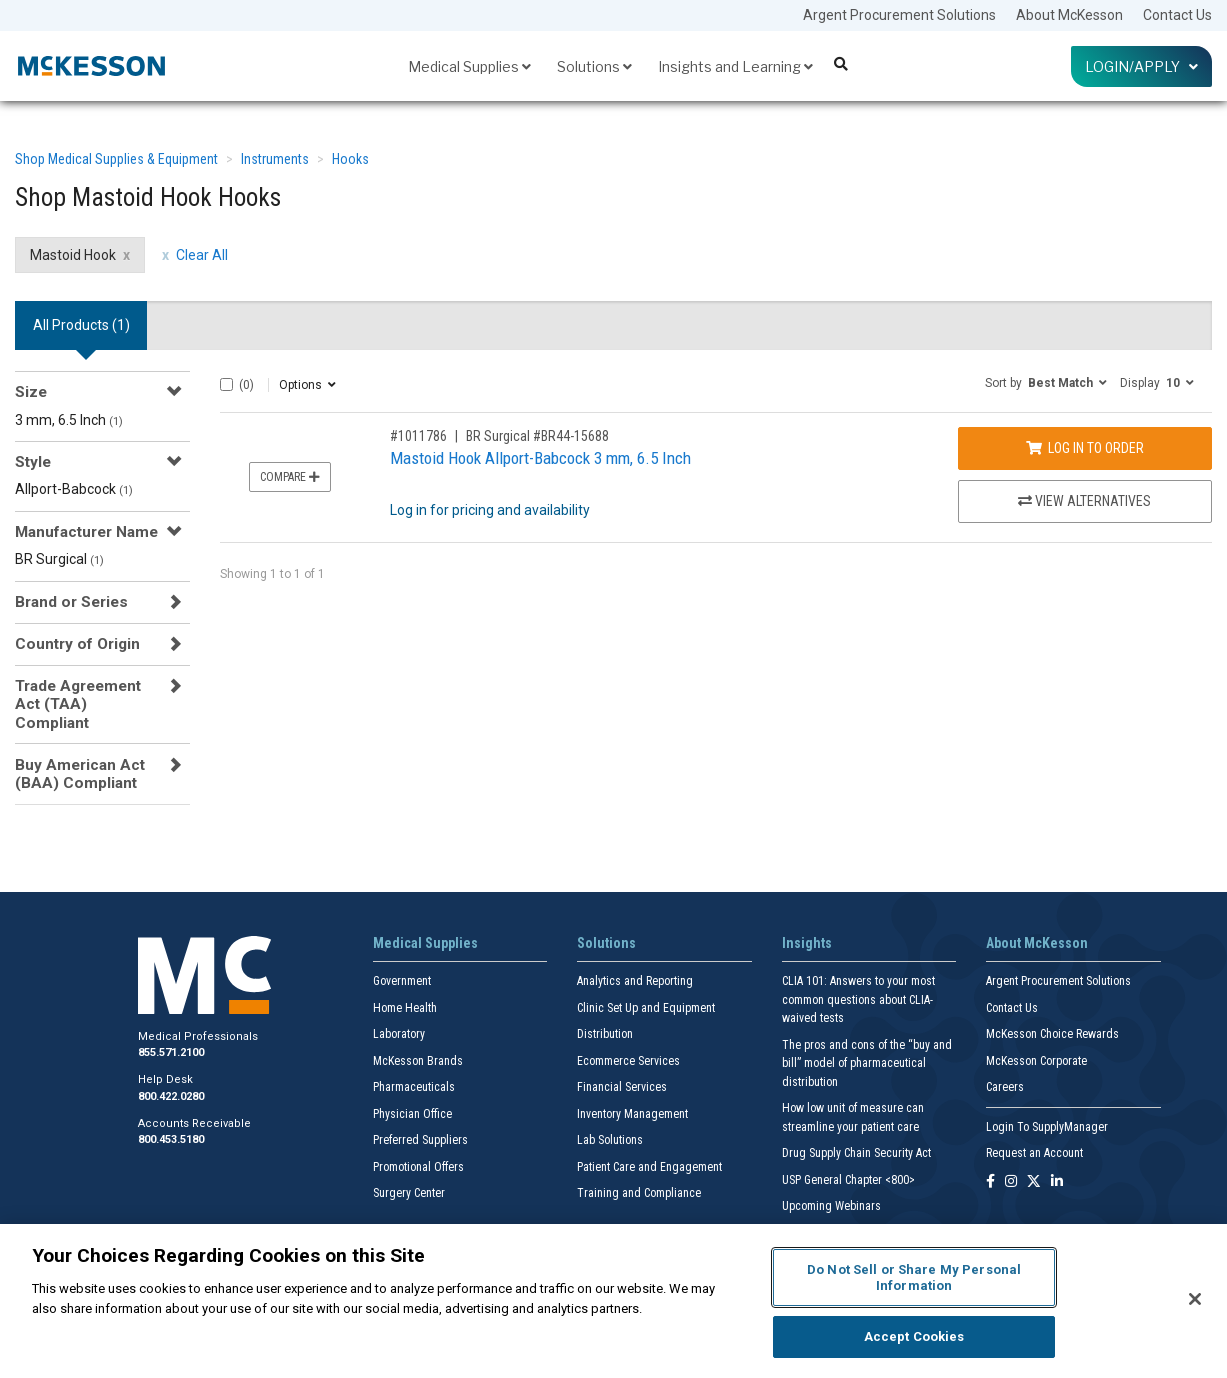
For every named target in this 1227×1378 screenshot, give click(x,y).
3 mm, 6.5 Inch (69, 420)
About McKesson (1069, 15)
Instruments (275, 159)
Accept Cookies (914, 1336)
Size (31, 392)
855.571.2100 (171, 1052)
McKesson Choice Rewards (1052, 1034)
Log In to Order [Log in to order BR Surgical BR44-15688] (1085, 448)
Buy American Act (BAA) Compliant (80, 774)
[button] (1046, 382)
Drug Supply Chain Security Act (856, 1153)
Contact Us (1177, 15)
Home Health (405, 1008)
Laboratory (399, 1034)
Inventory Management (632, 1114)
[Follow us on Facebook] (990, 1182)
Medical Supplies (469, 66)
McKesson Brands (418, 1061)
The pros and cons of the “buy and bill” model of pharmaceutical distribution (867, 1063)
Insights (807, 943)
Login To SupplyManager (1047, 1127)
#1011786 (418, 436)
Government (402, 981)
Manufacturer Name (86, 532)
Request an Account (1034, 1153)
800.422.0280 (171, 1096)
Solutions (594, 66)
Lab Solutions (610, 1140)
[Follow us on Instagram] (1011, 1182)
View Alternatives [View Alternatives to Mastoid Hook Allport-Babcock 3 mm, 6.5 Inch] (1084, 501)
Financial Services (622, 1087)
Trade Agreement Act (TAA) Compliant (78, 704)
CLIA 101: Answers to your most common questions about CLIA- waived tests (858, 999)
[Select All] (226, 384)
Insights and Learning (735, 66)
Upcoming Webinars (831, 1206)
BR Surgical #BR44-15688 (537, 436)
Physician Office (412, 1114)
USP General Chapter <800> (848, 1180)
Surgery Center (409, 1193)
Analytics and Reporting (635, 981)
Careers (1005, 1087)
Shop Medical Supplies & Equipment (116, 159)
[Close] (1195, 1299)
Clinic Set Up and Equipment (646, 1008)
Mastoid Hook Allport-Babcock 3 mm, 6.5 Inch (540, 458)
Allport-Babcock (74, 489)
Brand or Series (71, 602)
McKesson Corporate (1036, 1061)
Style (33, 462)
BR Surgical (59, 559)
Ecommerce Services (628, 1061)
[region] (613, 1301)
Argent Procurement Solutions (899, 15)
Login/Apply (1141, 66)
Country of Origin (77, 644)
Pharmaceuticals (414, 1087)
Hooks (350, 159)
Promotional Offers (418, 1167)
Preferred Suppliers (420, 1140)
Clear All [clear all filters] (202, 255)
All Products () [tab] (81, 325)
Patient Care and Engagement (649, 1167)
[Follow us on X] (1034, 1182)
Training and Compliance (639, 1193)
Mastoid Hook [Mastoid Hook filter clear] (73, 255)
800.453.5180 (171, 1139)
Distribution (605, 1034)
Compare (290, 477)
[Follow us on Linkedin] (1057, 1182)
